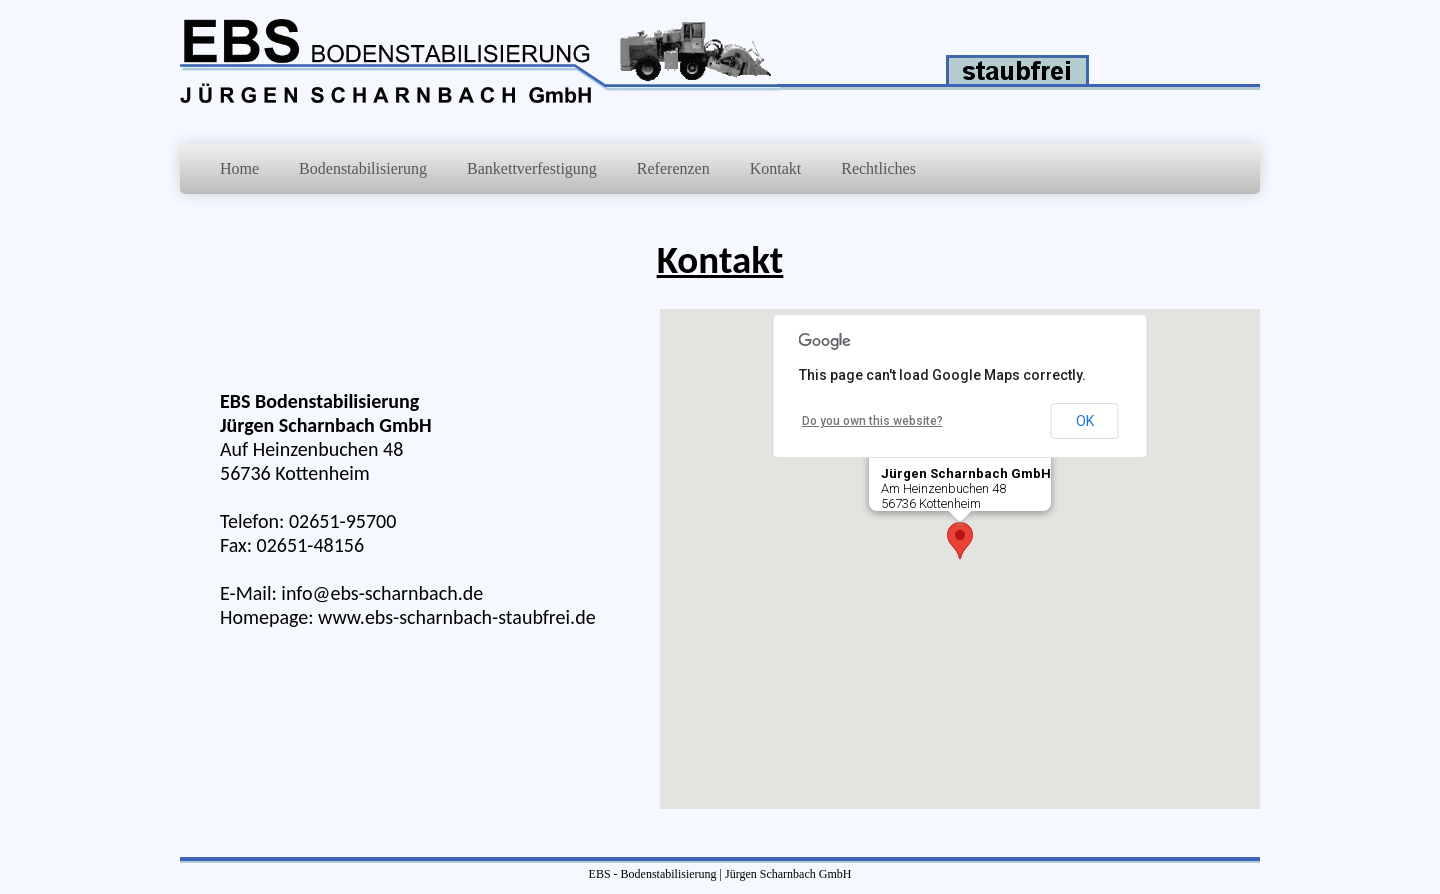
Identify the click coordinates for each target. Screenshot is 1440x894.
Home (239, 168)
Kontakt (776, 168)
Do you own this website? (872, 421)
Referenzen (673, 168)
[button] (960, 540)
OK (1085, 421)
